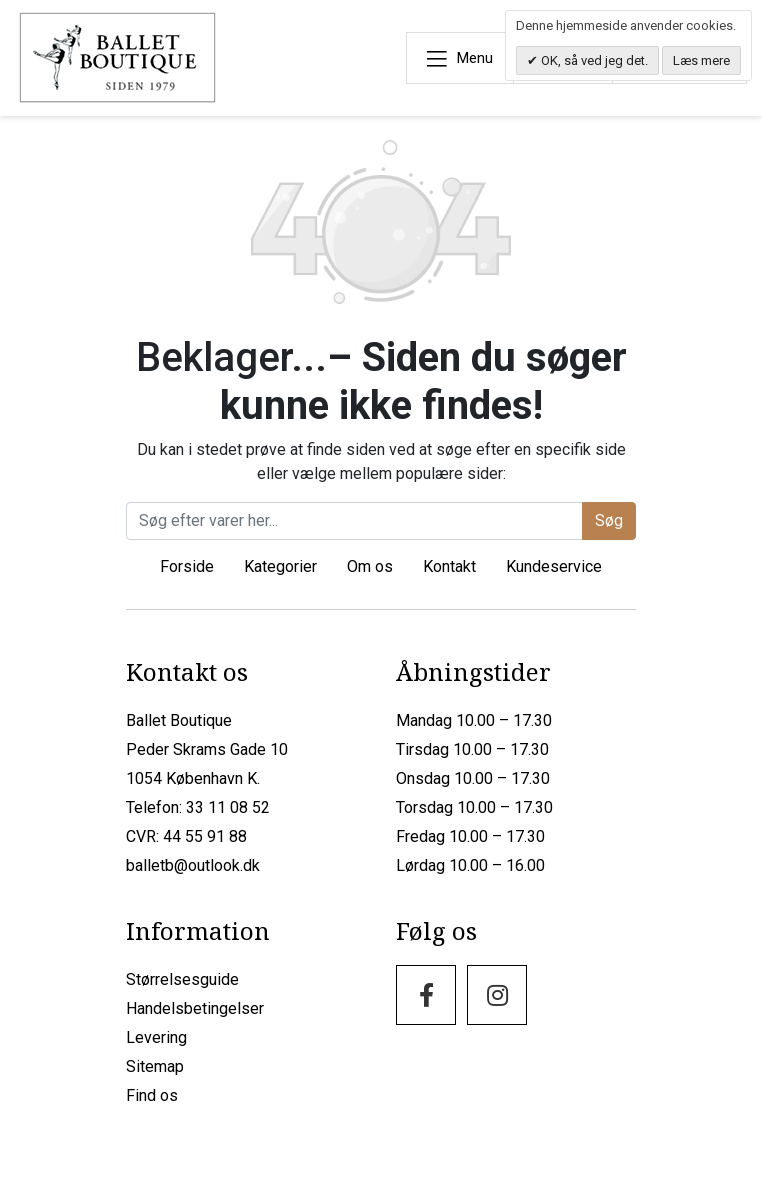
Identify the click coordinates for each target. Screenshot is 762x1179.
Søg (609, 520)
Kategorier (280, 566)
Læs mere (701, 60)
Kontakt (449, 566)
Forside (187, 566)
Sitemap (155, 1066)
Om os (370, 566)
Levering (156, 1037)
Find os (152, 1095)
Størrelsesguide (182, 979)
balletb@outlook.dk (193, 865)
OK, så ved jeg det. (593, 60)
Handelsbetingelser (195, 1008)
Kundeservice (554, 566)
